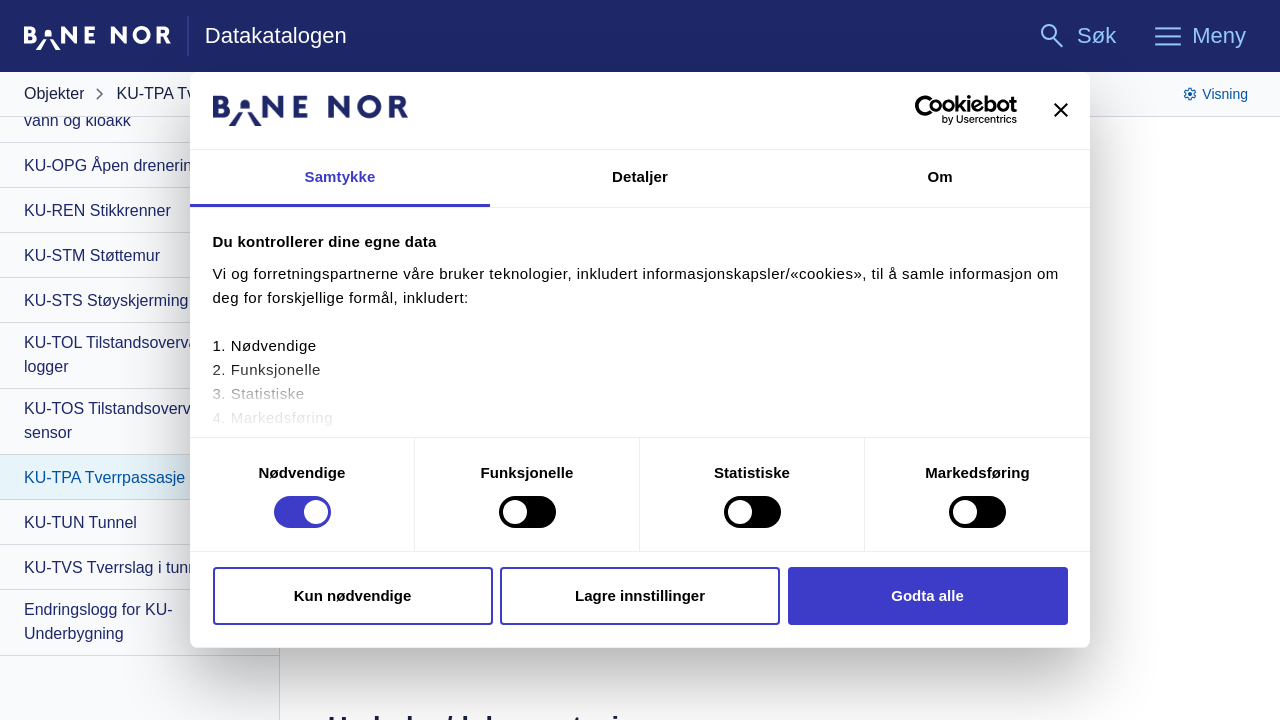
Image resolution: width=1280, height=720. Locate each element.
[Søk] (1076, 36)
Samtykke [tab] (340, 176)
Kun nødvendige (353, 595)
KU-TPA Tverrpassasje (104, 477)
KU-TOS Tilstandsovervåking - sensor (131, 420)
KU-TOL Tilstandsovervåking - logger (130, 354)
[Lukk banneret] (1061, 110)
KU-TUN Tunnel (80, 522)
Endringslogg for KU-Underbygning (98, 621)
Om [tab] (939, 176)
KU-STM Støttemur (92, 255)
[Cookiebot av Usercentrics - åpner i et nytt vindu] (929, 110)
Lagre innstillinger (640, 595)
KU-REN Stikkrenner (97, 210)
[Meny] (1199, 36)
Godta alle (927, 595)
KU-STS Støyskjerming (106, 300)
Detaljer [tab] (640, 176)
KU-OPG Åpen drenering (112, 165)
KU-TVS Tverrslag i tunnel (117, 567)
